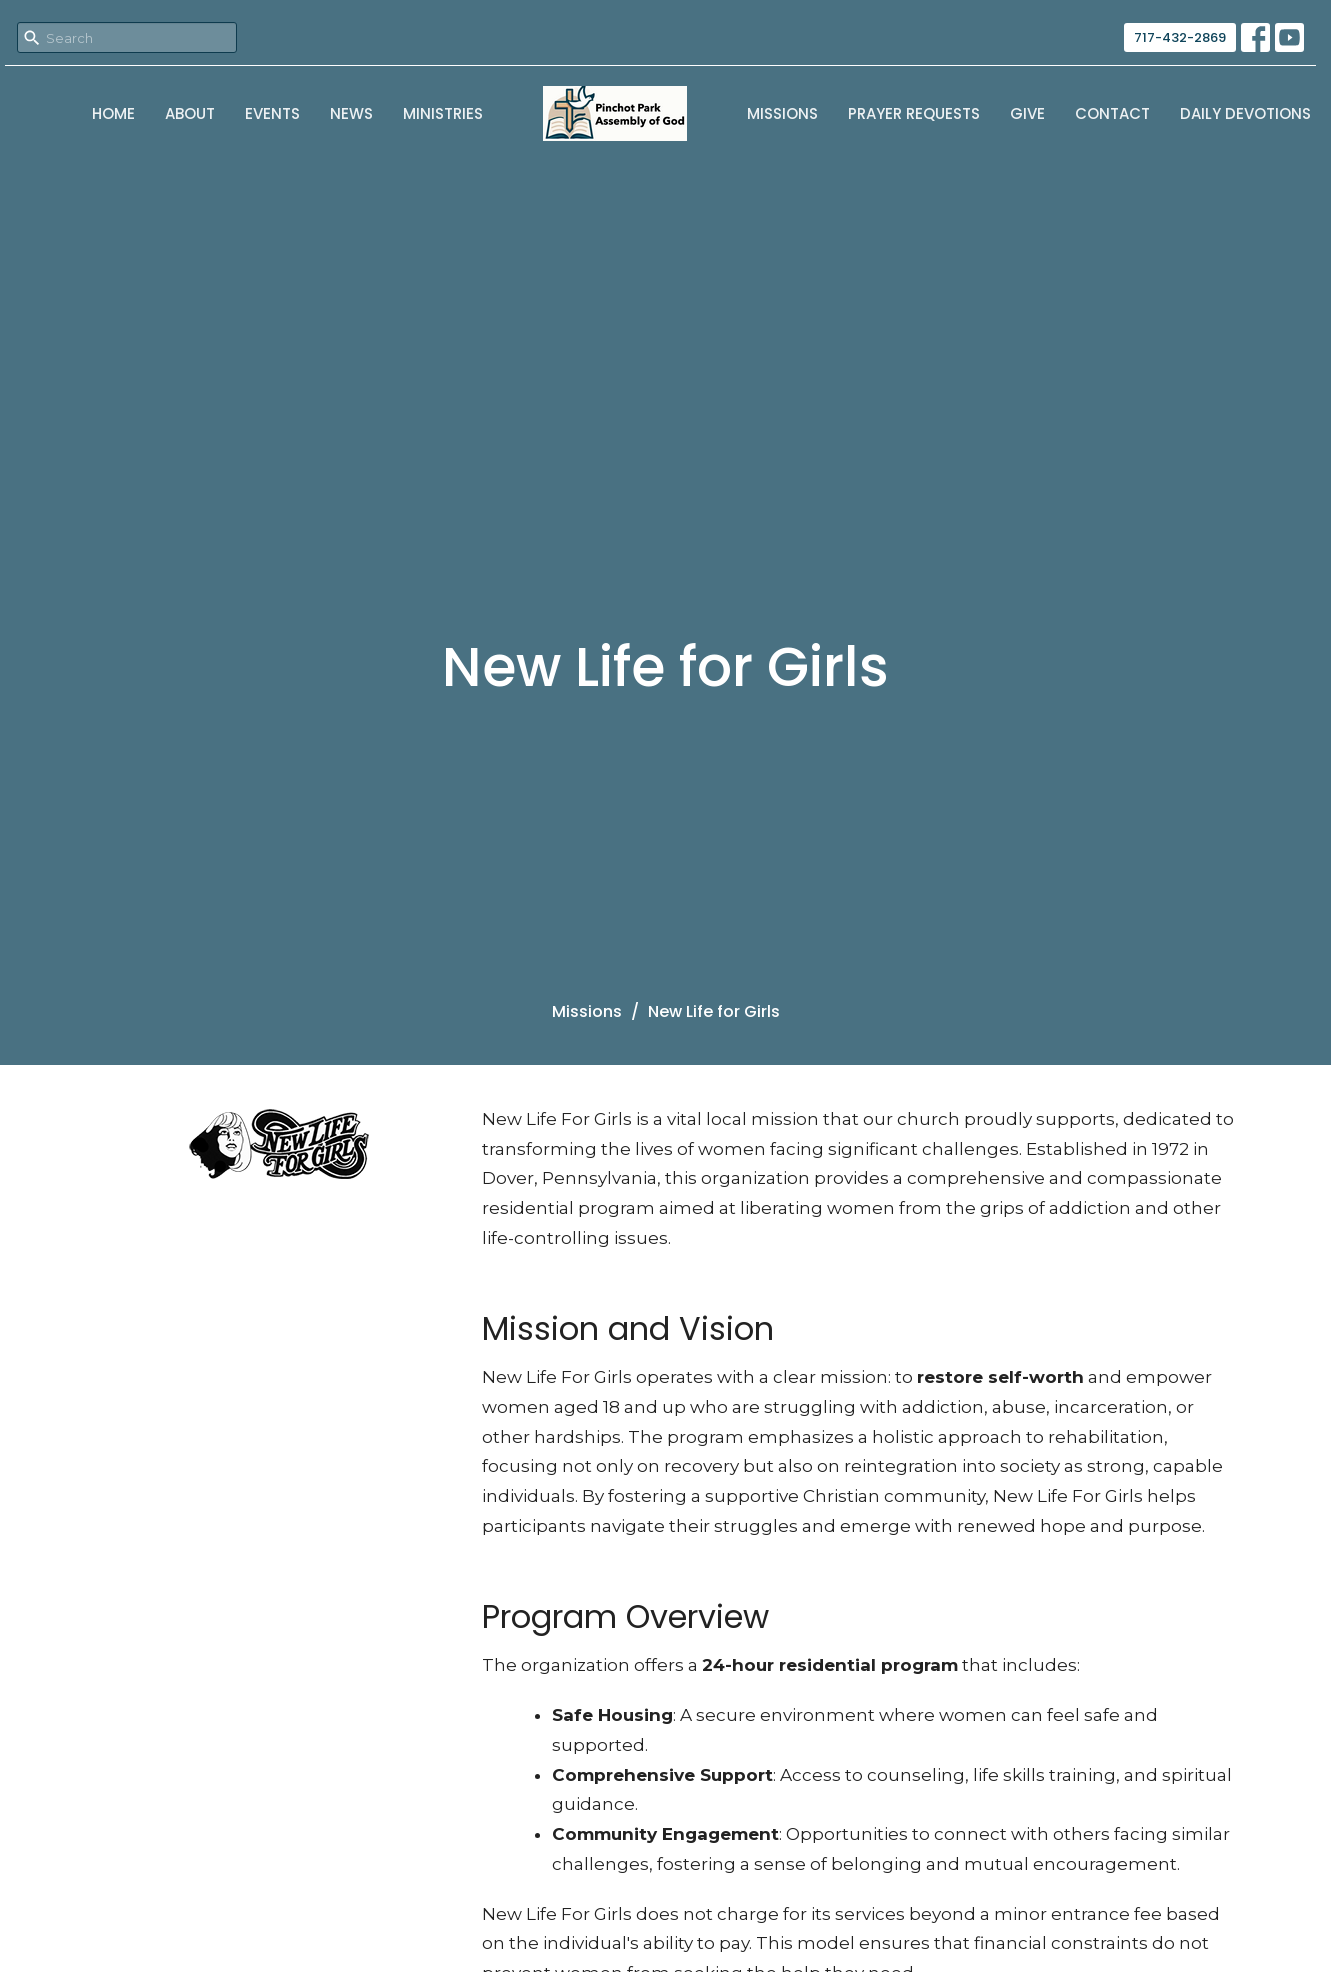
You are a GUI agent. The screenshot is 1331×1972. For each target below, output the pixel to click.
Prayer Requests (914, 113)
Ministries (443, 113)
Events (272, 113)
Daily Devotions (1245, 113)
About (190, 113)
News (351, 113)
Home (113, 113)
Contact (1112, 113)
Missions (782, 113)
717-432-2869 (1180, 37)
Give (1027, 113)
